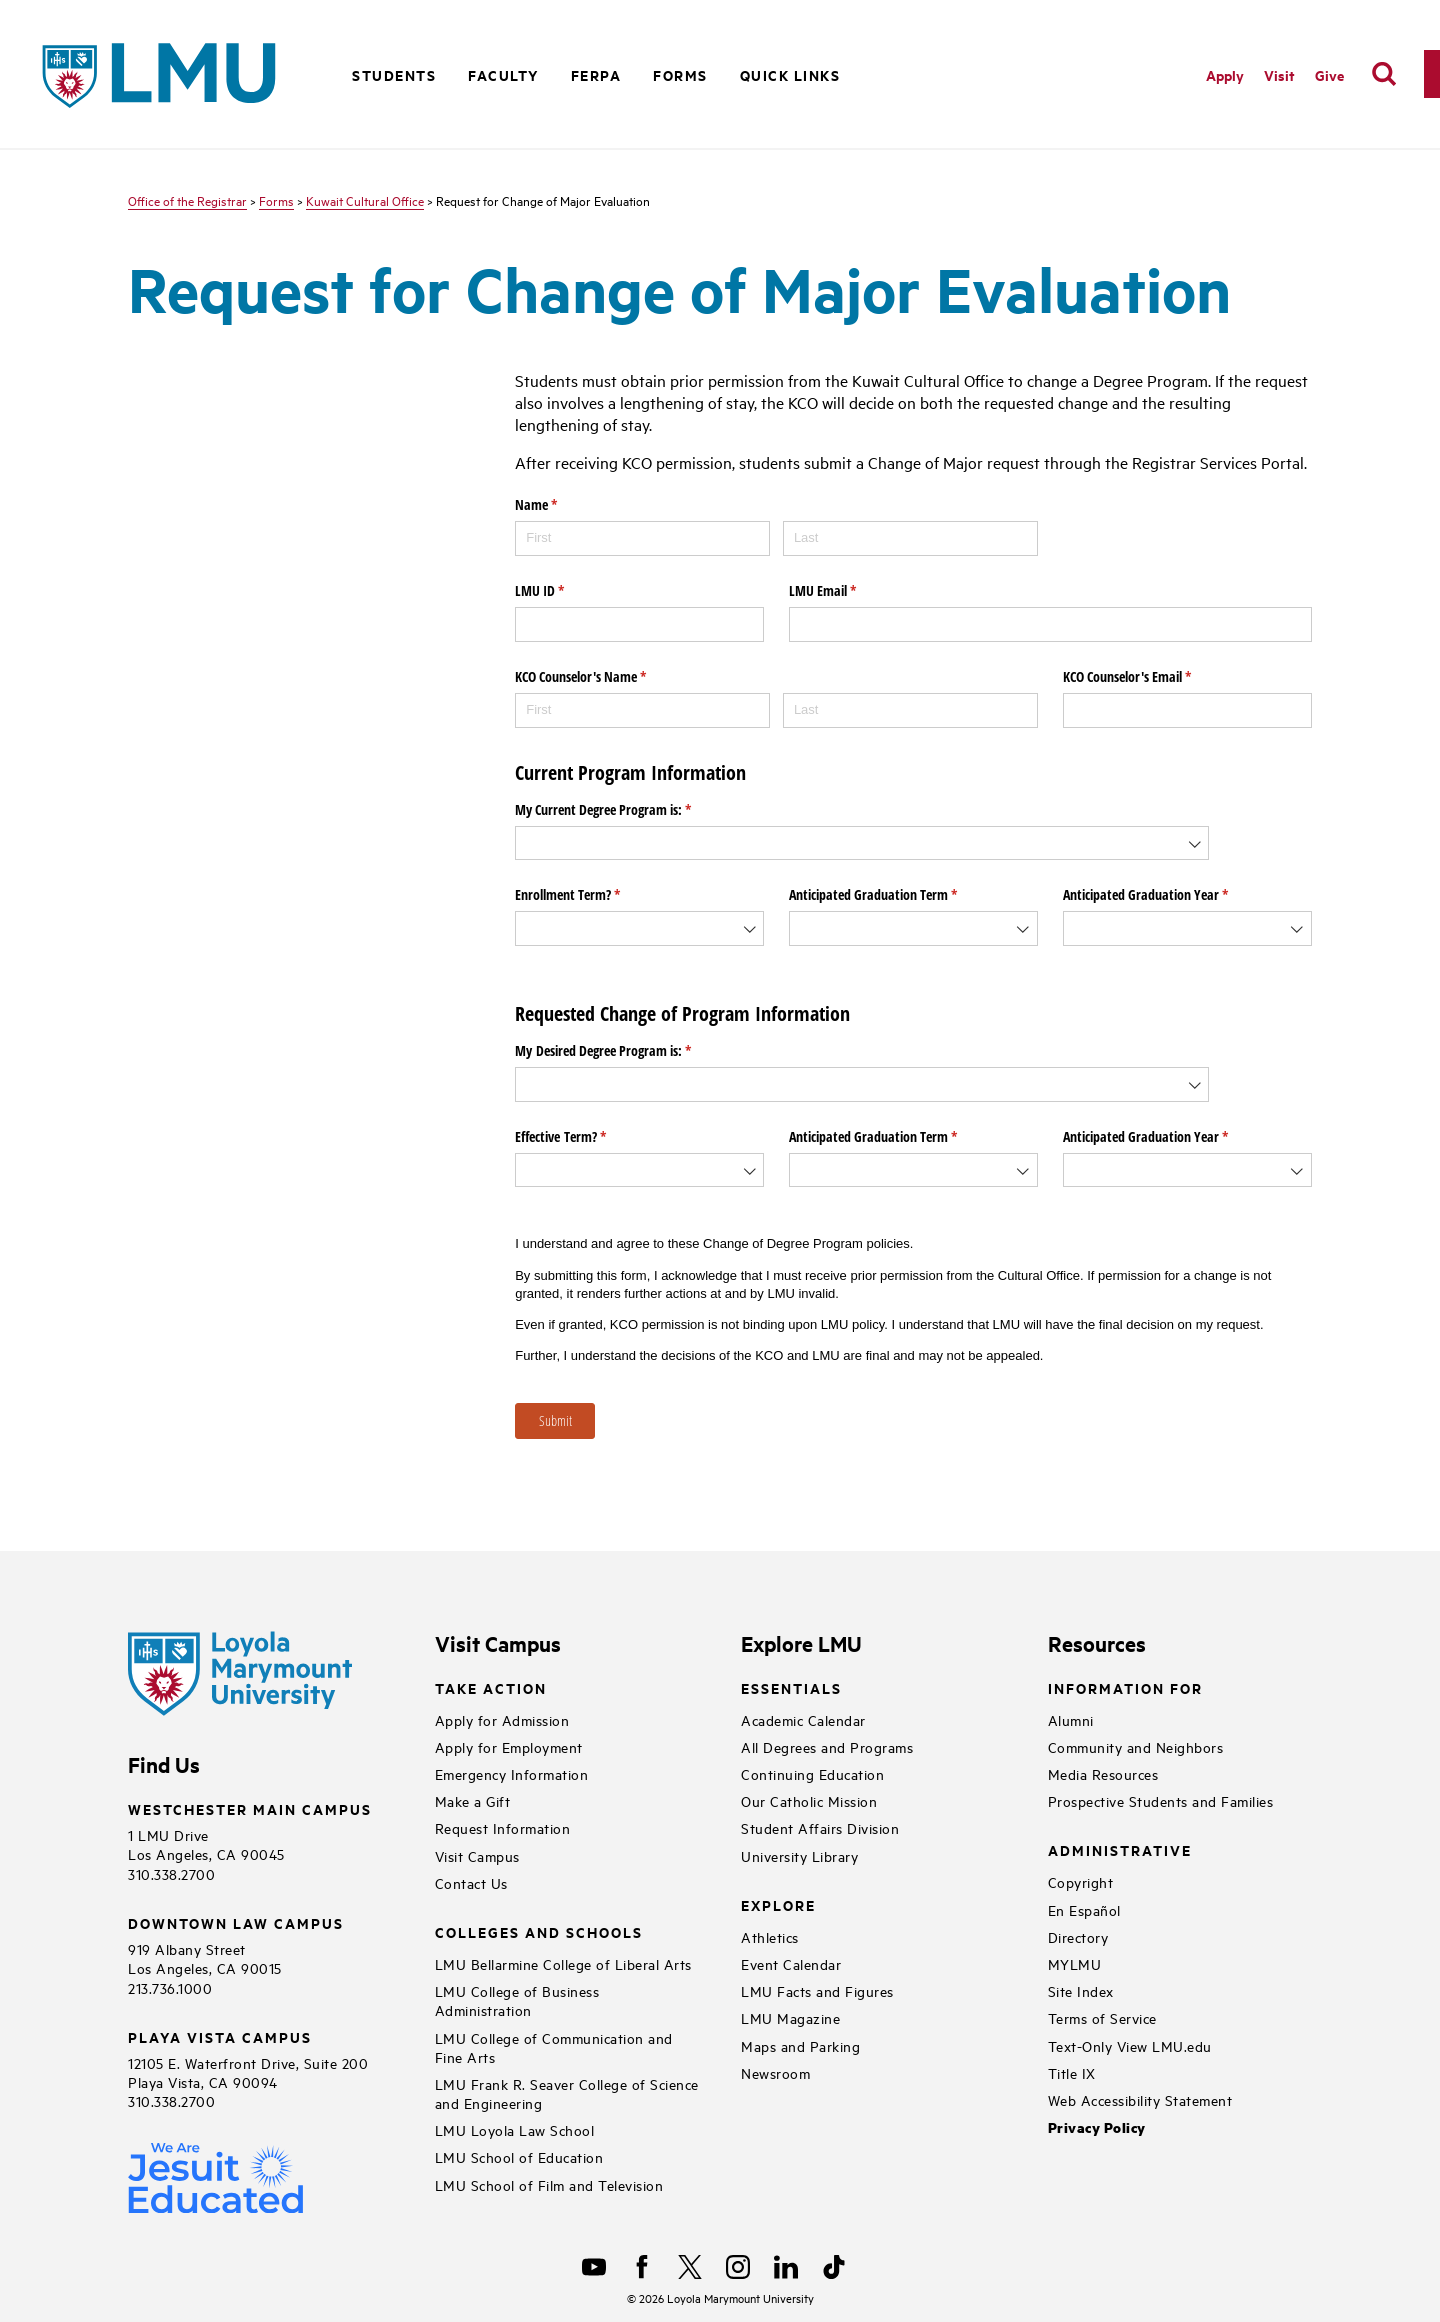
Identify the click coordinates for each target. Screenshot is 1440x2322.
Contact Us (471, 1882)
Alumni (1071, 1719)
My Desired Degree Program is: (626, 1051)
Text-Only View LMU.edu (1130, 2045)
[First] (642, 538)
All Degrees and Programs (827, 1746)
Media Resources (1103, 1773)
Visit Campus (477, 1855)
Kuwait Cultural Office (365, 200)
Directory (1078, 1936)
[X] (690, 2267)
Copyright (1081, 1881)
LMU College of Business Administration (517, 2000)
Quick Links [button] (790, 74)
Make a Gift (473, 1800)
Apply (1225, 74)
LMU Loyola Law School (515, 2129)
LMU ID (563, 591)
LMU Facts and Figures (817, 1990)
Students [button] (394, 74)
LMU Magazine (790, 2017)
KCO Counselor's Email (1150, 677)
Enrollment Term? (591, 895)
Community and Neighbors (1136, 1746)
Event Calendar (791, 1963)
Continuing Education (812, 1773)
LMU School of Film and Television (549, 2184)
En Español (1084, 1909)
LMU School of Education (519, 2156)
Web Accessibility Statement (1140, 2099)
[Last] (910, 538)
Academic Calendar (803, 1719)
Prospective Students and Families (1161, 1800)
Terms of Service (1102, 2017)
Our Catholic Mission (809, 1800)
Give (1329, 74)
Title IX (1072, 2072)
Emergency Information (512, 1773)
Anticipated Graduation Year (1169, 895)
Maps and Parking (800, 2045)
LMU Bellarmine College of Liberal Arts (563, 1963)
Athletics (770, 1936)
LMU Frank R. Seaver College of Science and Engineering (567, 2093)
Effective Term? (584, 1137)
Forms (680, 74)
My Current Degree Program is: (626, 810)
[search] (1384, 74)
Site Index (1081, 1990)
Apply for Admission (502, 1719)
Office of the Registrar (187, 200)
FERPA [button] (596, 74)
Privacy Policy (1097, 2127)
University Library (799, 1855)
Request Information (503, 1827)
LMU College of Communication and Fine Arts (554, 2047)
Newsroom (775, 2072)
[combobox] (862, 843)
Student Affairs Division (820, 1827)
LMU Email (846, 591)
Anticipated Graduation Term (896, 895)
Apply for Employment (509, 1746)
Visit (1279, 74)
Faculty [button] (503, 74)
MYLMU (1075, 1963)
